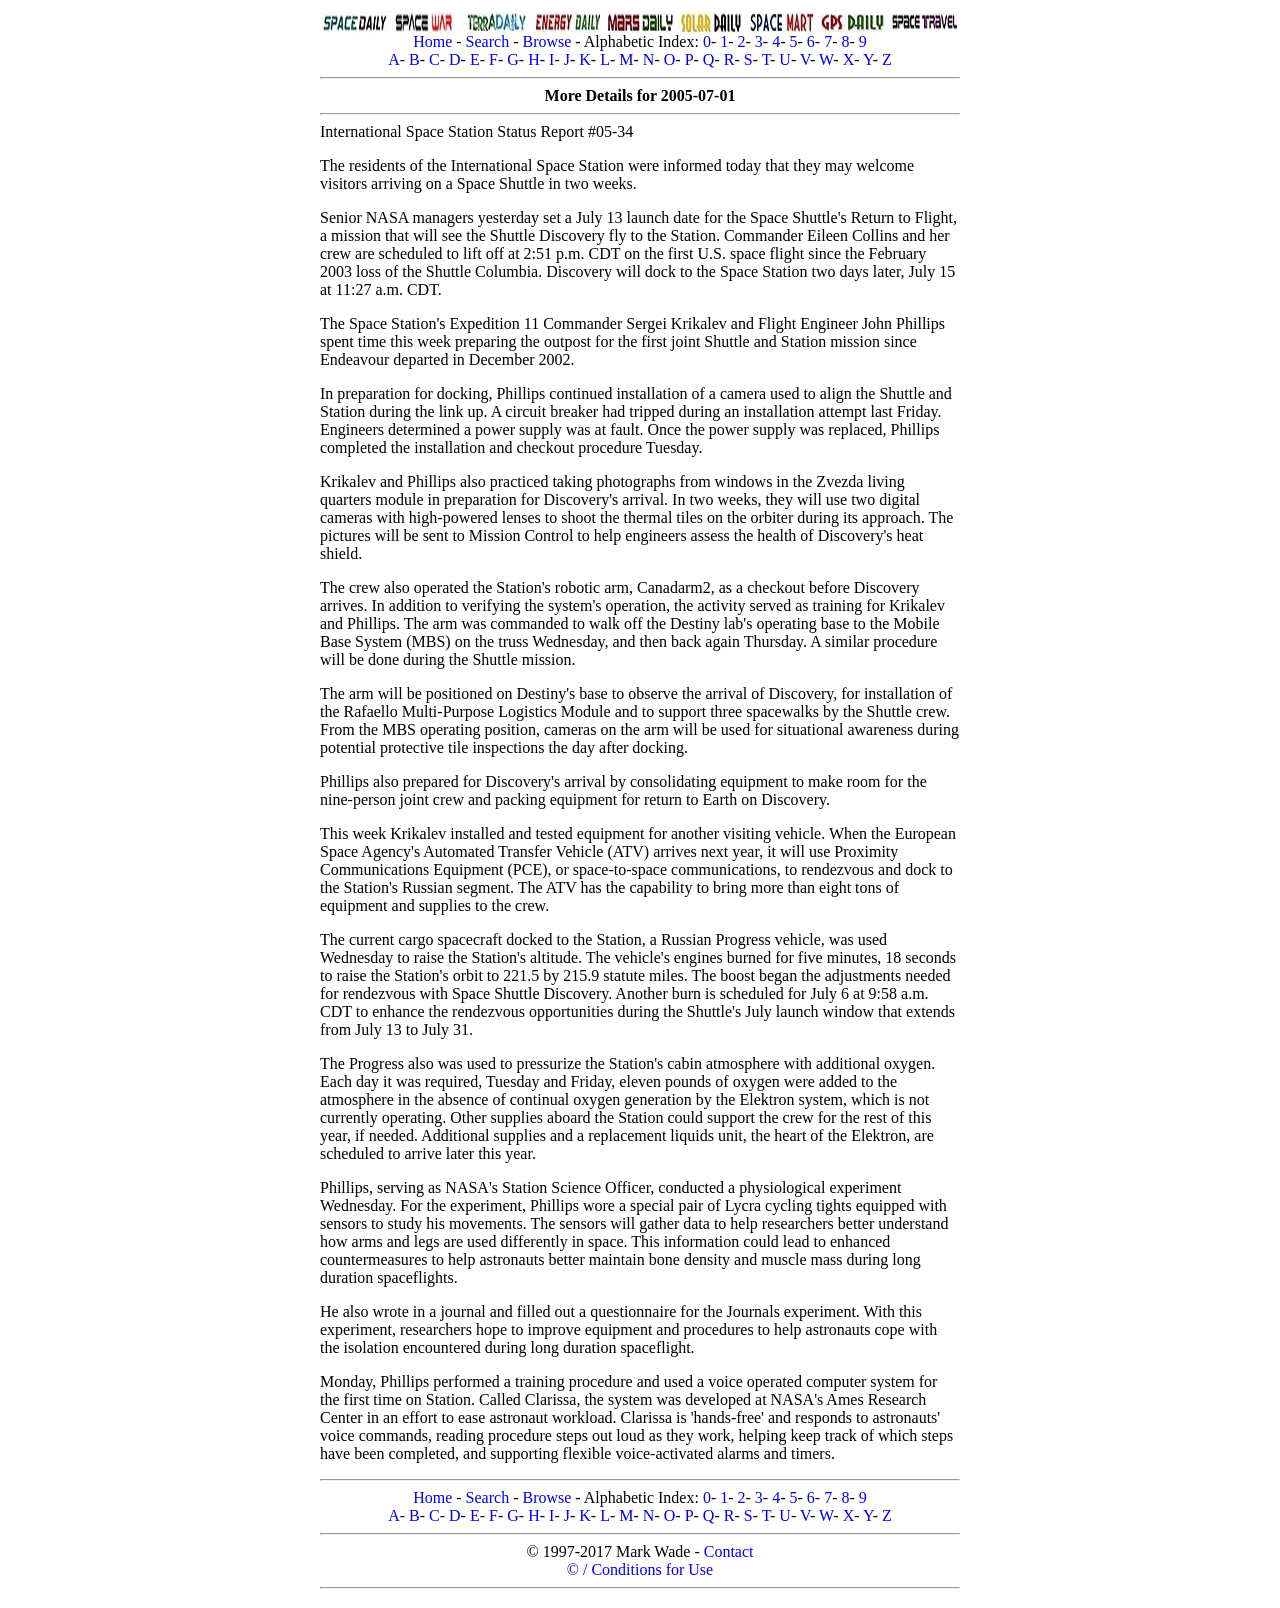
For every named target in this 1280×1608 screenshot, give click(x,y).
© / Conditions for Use (640, 1569)
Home (432, 41)
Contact (729, 1551)
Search (488, 41)
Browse (546, 41)
